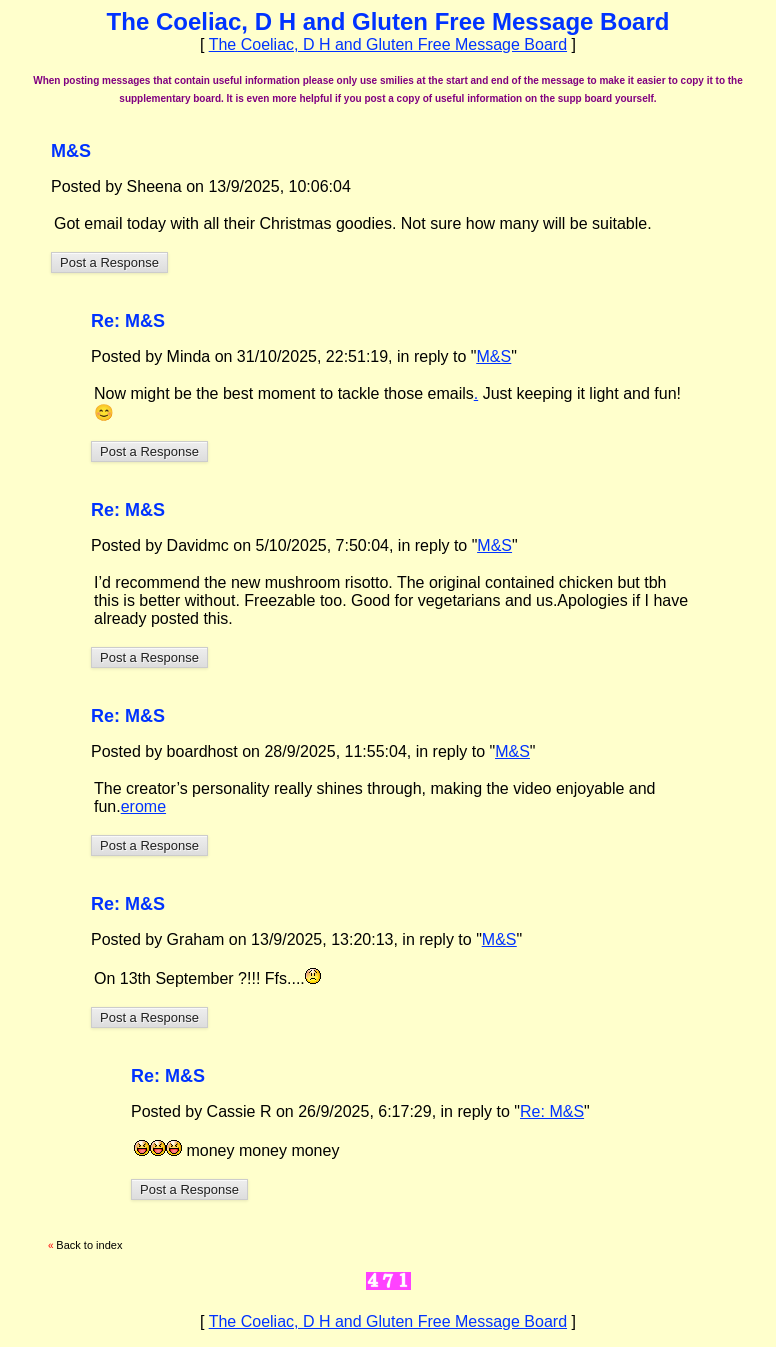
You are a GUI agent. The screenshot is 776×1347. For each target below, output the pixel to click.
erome (143, 806)
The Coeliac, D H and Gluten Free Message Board (388, 44)
